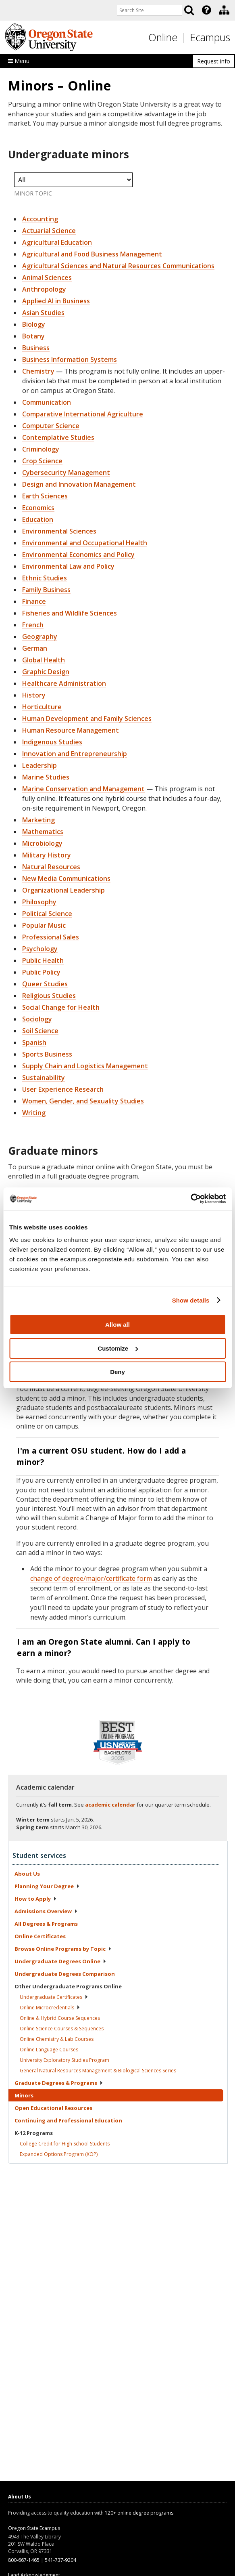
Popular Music (44, 925)
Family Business (46, 589)
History (34, 695)
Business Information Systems (69, 359)
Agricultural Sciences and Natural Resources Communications (118, 265)
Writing (34, 1112)
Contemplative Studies (58, 437)
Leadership (39, 765)
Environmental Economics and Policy (78, 554)
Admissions (46, 1911)
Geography (39, 636)
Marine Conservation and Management (83, 788)
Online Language (49, 2049)
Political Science (47, 913)
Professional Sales (50, 937)
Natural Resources (51, 866)
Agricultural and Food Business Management (92, 254)
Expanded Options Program (59, 2154)
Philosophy (39, 901)
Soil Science (40, 1030)
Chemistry (38, 371)
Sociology (37, 1019)
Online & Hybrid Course (60, 2018)
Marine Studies (45, 777)
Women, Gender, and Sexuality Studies (83, 1101)
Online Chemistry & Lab (57, 2039)
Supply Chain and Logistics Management (85, 1065)
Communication (46, 402)
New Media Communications (66, 878)
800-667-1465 (24, 2560)
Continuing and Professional (68, 2120)
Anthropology (44, 289)
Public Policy (41, 972)
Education (37, 519)
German (34, 648)
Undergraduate (54, 1997)
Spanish (34, 1042)
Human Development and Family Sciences (87, 718)
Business (36, 347)
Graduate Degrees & (59, 2082)
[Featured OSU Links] (206, 10)
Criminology (40, 449)
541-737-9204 (60, 2560)
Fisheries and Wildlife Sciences (69, 613)
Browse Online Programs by (63, 1948)
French (33, 624)
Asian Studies (43, 312)
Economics (38, 507)
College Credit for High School (65, 2143)
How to (36, 1898)
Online (162, 37)
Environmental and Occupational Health (84, 542)
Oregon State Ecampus (34, 2528)
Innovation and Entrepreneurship (74, 753)
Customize (118, 1348)
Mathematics (42, 831)
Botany (33, 336)
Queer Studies (45, 983)
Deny (117, 1371)
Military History (46, 855)
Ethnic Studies (44, 578)
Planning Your (47, 1886)
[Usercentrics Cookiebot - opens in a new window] (190, 1198)
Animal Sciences (47, 277)
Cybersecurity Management (66, 472)
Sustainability (43, 1077)
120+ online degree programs (139, 2512)
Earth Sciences (45, 496)
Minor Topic (33, 193)
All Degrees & (46, 1923)
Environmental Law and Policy (68, 566)
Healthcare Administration (64, 683)
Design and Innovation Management (79, 484)
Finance (34, 601)
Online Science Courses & (62, 2028)
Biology (33, 324)
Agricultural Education (57, 242)
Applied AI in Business (56, 300)
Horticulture (42, 706)
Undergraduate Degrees (60, 1961)
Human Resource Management (70, 730)
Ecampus (210, 37)
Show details (191, 1300)
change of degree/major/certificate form (91, 1578)
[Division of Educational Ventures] (224, 10)
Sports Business (47, 1054)
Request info (213, 61)
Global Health (43, 660)
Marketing (38, 819)
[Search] (189, 10)
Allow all (117, 1324)
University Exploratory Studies (64, 2060)
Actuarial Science (49, 230)
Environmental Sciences (59, 531)
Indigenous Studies (52, 742)
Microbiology (42, 843)
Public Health (43, 960)
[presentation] (206, 10)
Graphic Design (45, 671)
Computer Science (50, 425)
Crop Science (42, 460)
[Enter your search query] (149, 10)
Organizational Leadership (63, 890)
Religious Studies (49, 995)
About (27, 1873)
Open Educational (53, 2108)
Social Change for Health (61, 1007)
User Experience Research (63, 1089)
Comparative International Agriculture (82, 414)
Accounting (40, 218)
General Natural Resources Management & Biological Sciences (98, 2070)
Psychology (40, 948)
